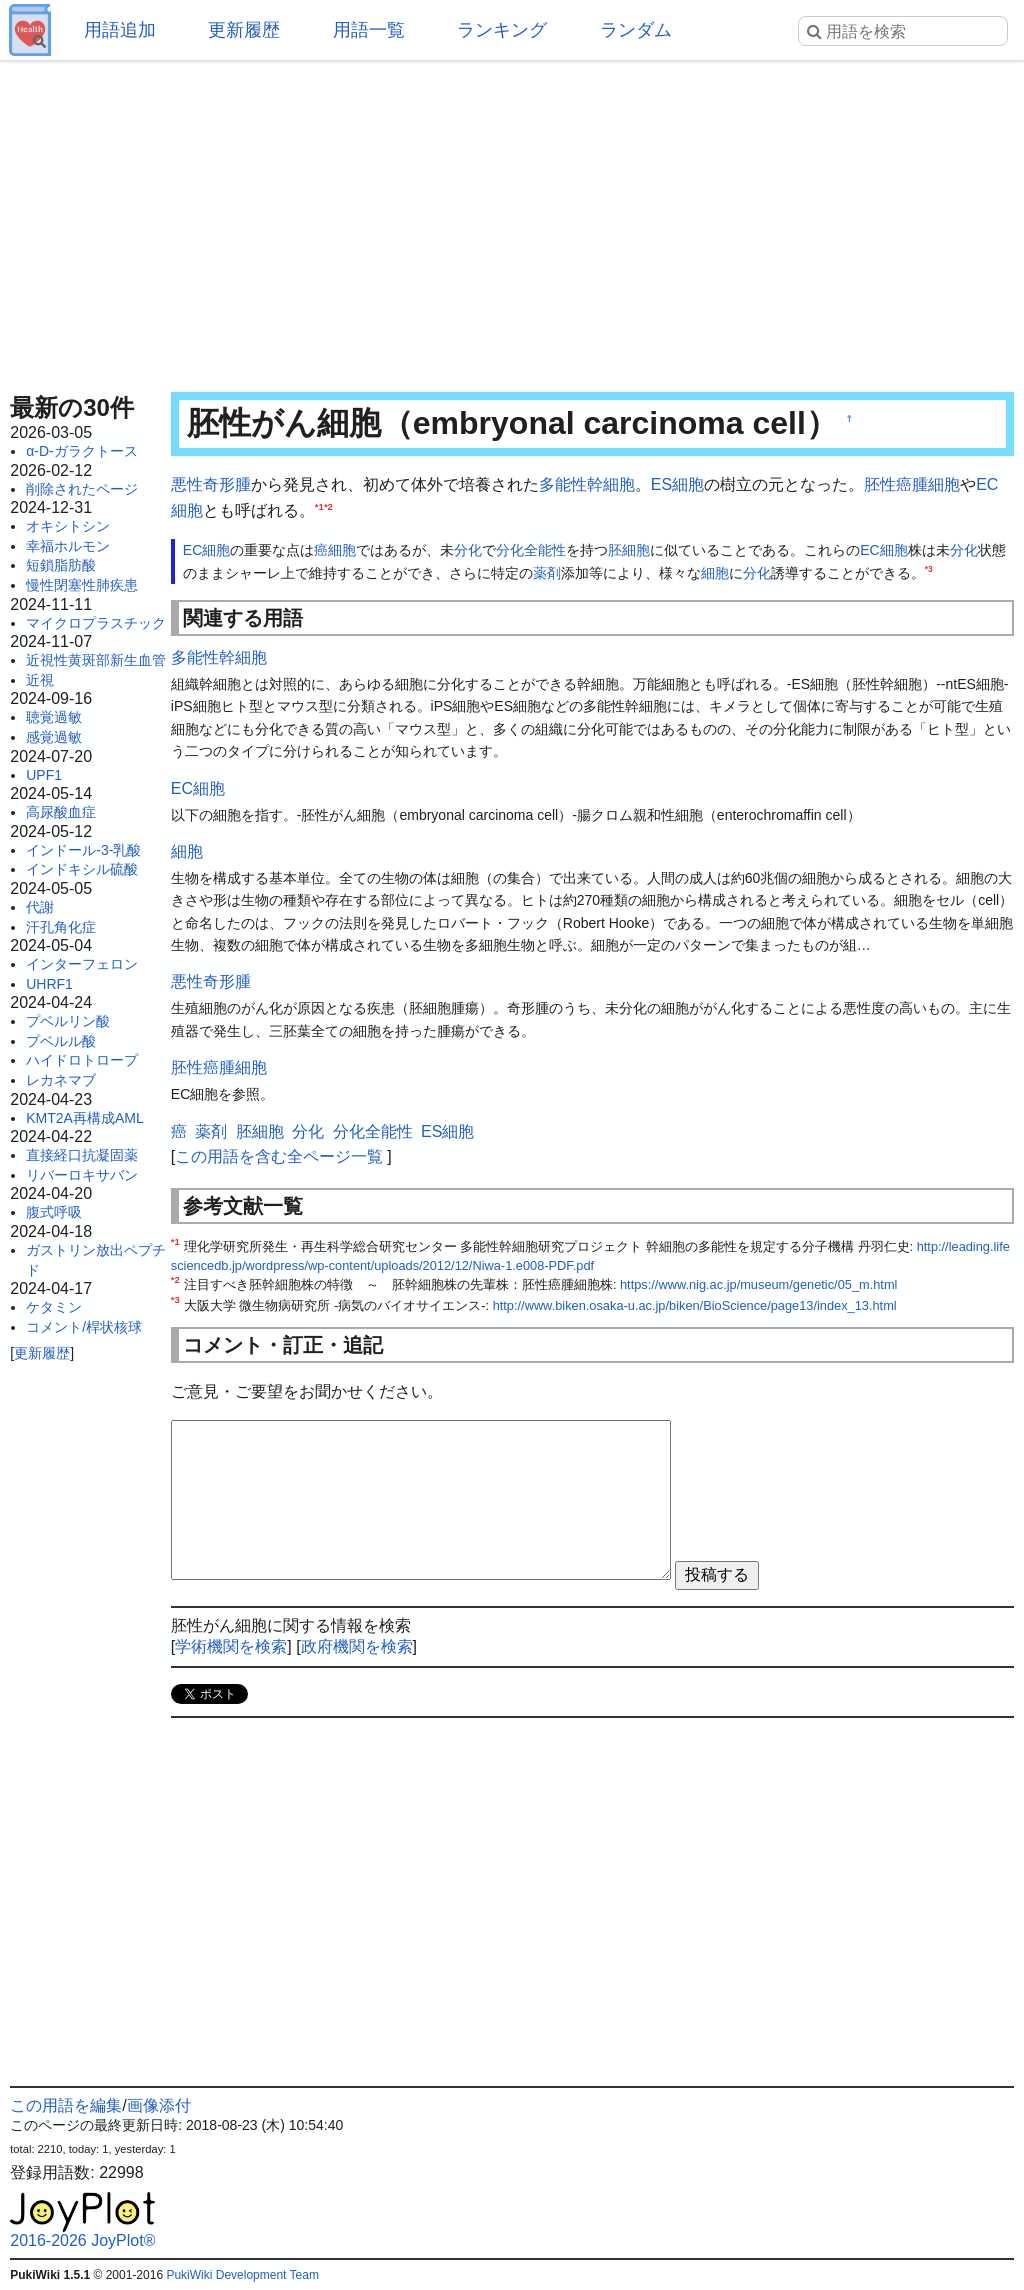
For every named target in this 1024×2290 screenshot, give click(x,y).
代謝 (40, 907)
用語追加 (120, 30)
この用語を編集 (66, 2105)
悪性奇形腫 (211, 484)
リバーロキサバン (82, 1175)
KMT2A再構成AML (84, 1118)
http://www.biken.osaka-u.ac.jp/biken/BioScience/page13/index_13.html (695, 1305)
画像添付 (159, 2105)
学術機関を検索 (231, 1646)
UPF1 (44, 775)
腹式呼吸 (54, 1212)
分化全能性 (531, 550)
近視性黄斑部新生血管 (96, 660)
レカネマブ (61, 1080)
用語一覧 (369, 30)
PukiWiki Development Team (242, 2275)
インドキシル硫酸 (82, 869)
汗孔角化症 (61, 927)
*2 (328, 505)
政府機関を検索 (357, 1646)
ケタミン (54, 1307)
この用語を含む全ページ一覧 (279, 1156)
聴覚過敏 (54, 717)
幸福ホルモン (68, 546)
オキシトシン (68, 526)
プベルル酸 (61, 1041)
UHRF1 (49, 984)
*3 (929, 569)
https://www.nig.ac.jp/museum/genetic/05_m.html (758, 1284)
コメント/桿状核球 (84, 1327)
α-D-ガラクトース (82, 451)
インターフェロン (82, 964)
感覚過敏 (54, 737)
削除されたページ (82, 489)
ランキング (502, 30)
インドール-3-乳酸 (83, 850)
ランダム (636, 30)
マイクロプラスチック (96, 623)
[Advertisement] (512, 220)
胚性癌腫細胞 (912, 484)
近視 (40, 680)
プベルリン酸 (68, 1021)
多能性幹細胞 (587, 484)
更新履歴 (244, 30)
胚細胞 (629, 550)
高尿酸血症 (61, 812)
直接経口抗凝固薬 (82, 1155)
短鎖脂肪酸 (61, 565)
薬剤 (547, 573)
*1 (319, 505)
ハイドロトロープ (82, 1060)
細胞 (342, 550)
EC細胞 (206, 550)
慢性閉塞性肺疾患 (82, 585)
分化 (468, 550)
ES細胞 (677, 484)
